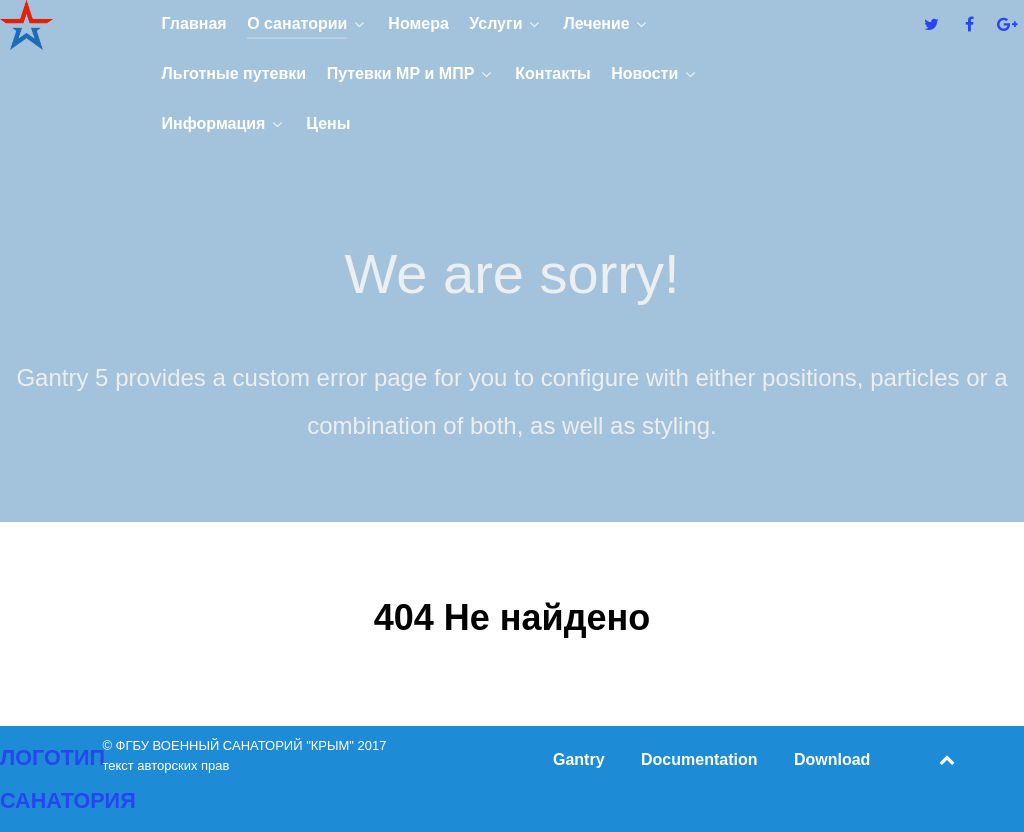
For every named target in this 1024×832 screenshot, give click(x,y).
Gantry (579, 759)
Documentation (699, 759)
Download (832, 759)
